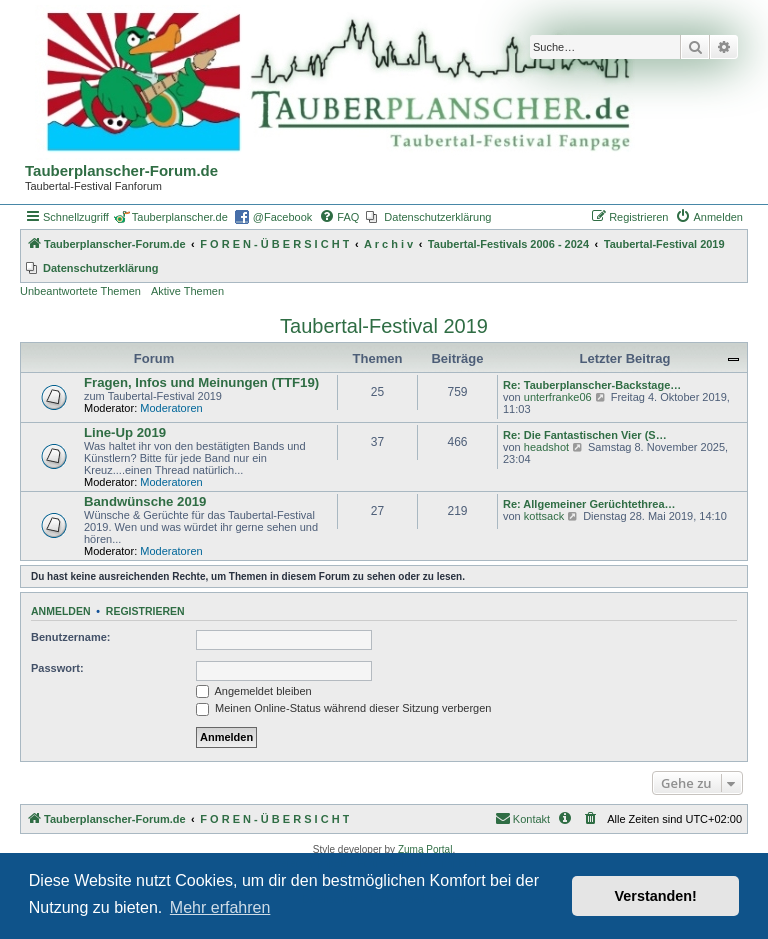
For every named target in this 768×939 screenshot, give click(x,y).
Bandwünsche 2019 (145, 501)
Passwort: (57, 668)
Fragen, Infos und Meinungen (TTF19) (201, 382)
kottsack (544, 516)
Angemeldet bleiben (254, 691)
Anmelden (61, 611)
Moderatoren (171, 408)
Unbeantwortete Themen (80, 291)
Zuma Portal (425, 849)
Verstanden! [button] (656, 896)
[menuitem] (339, 217)
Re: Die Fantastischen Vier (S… (585, 435)
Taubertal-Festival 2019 (384, 326)
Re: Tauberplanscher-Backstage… (592, 385)
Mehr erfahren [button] (220, 907)
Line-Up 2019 (125, 432)
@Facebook (282, 217)
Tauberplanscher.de (180, 217)
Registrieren (145, 611)
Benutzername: (70, 637)
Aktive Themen (187, 291)
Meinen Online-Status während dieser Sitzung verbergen (343, 708)
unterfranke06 (558, 397)
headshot (546, 447)
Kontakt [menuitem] (522, 818)
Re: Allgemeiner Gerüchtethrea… (589, 504)
